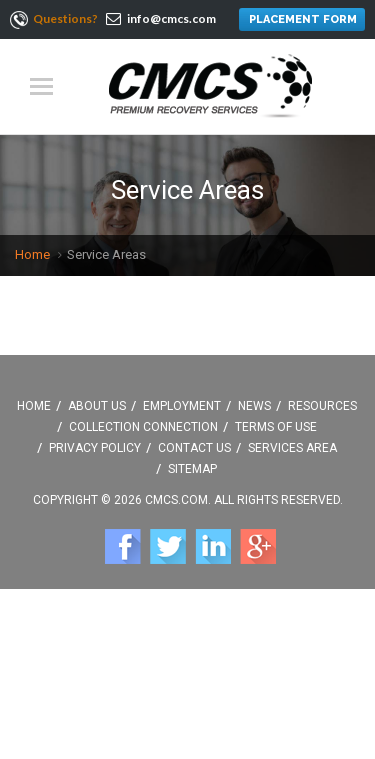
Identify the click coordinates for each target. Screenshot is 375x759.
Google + (258, 546)
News (254, 406)
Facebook (123, 546)
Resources (322, 406)
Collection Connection (143, 427)
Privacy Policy (95, 448)
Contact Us (194, 448)
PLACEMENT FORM (303, 19)
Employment (182, 406)
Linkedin (213, 546)
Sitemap (192, 469)
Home (32, 254)
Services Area (292, 448)
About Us (97, 406)
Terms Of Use (276, 427)
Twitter (168, 546)
